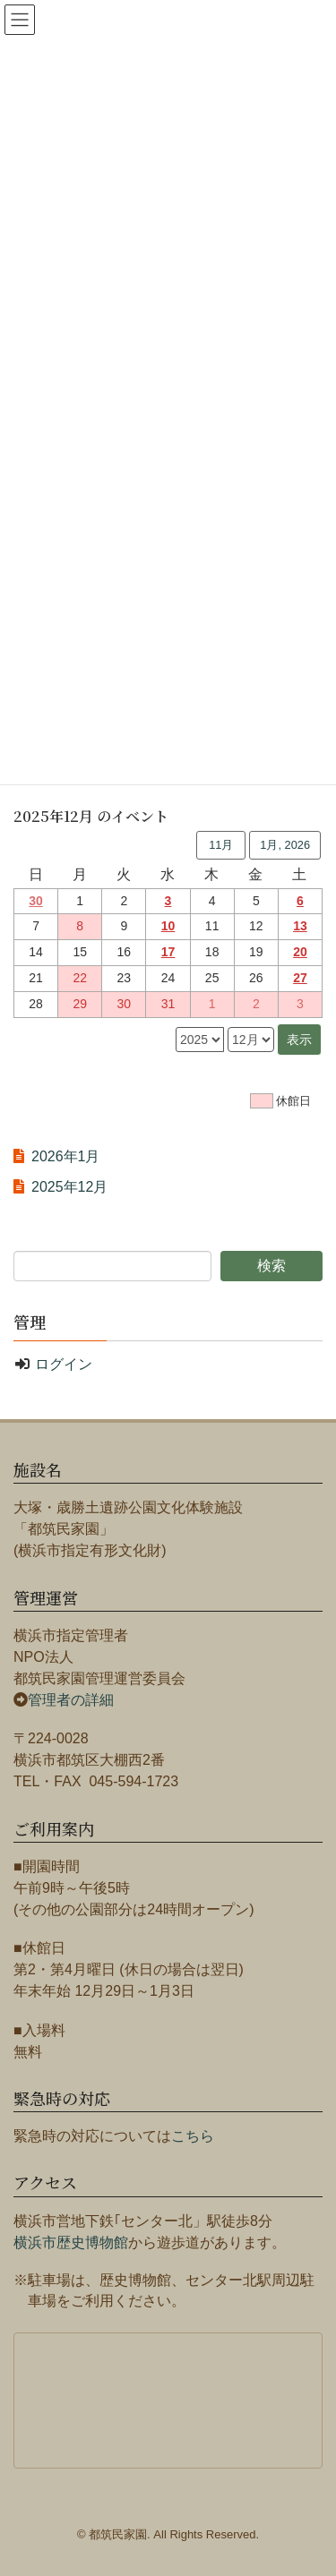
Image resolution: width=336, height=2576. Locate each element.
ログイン (63, 1364)
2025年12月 (69, 1186)
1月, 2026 (285, 845)
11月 (221, 845)
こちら (192, 2136)
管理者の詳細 (71, 1699)
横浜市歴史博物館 (70, 2242)
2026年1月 (65, 1156)
